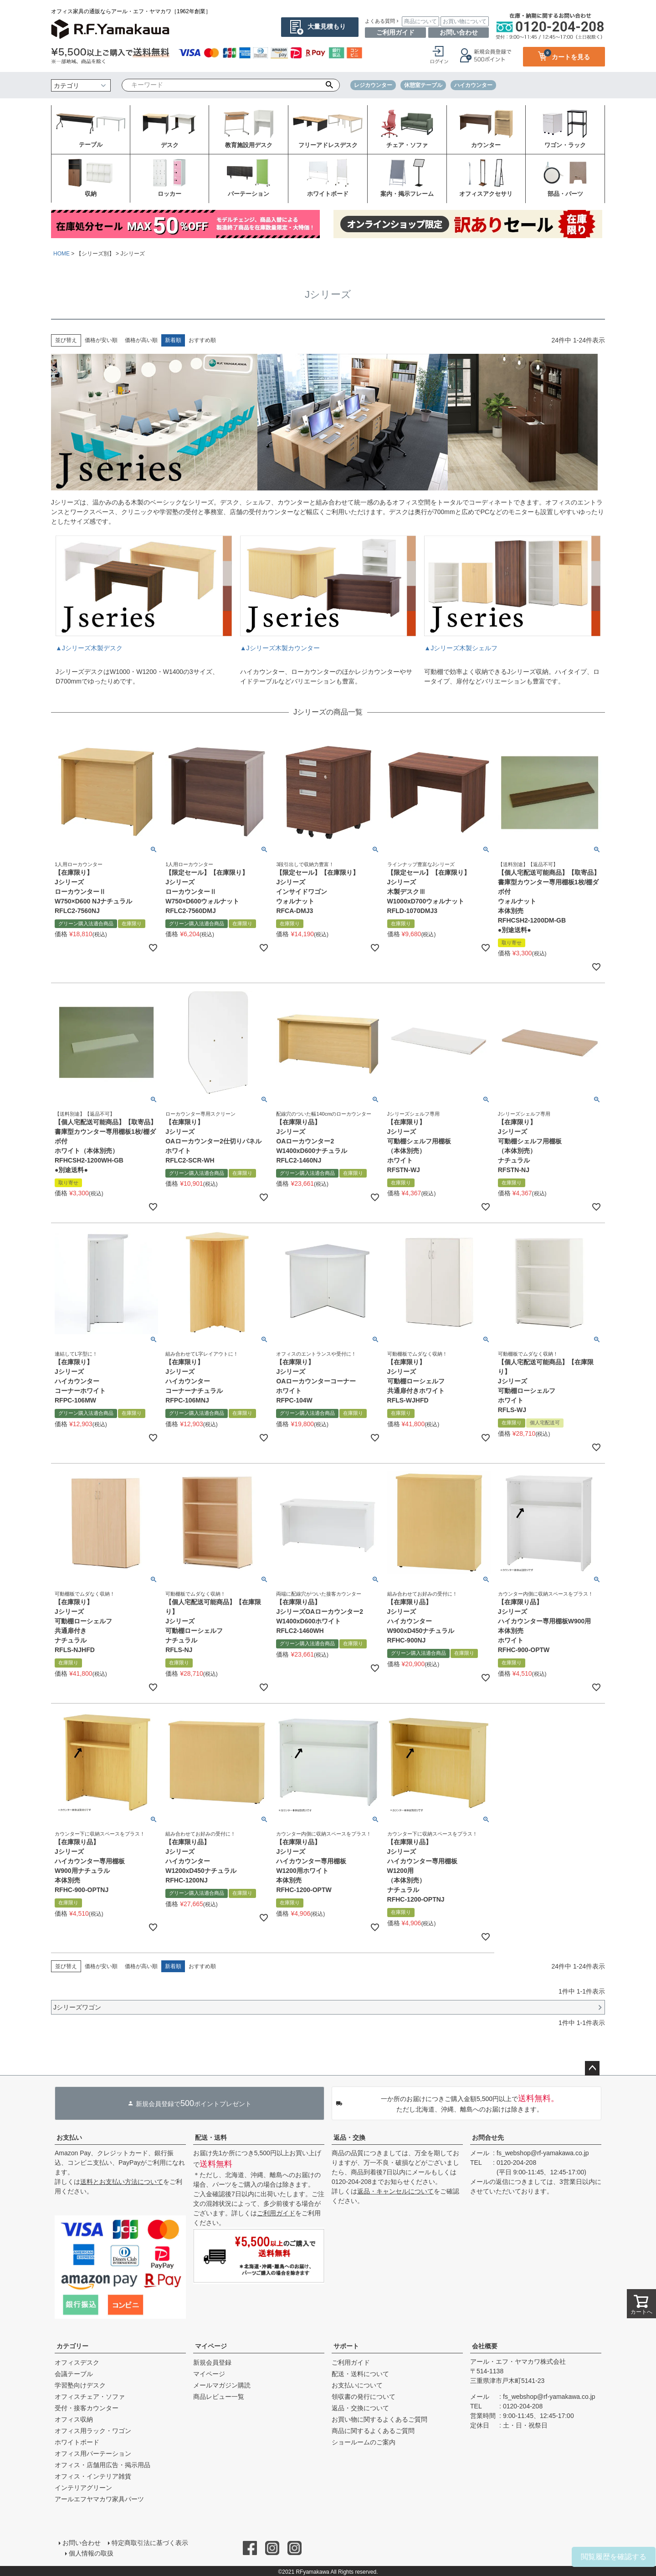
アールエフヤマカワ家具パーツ (99, 2499)
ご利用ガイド (395, 32)
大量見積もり (327, 26)
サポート (346, 2346)
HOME (61, 253)
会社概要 (484, 2346)
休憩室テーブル (423, 85)
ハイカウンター (473, 85)
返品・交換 (349, 2137)
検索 (330, 85)
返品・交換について (360, 2408)
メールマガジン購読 (222, 2385)
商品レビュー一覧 (218, 2396)
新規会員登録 (212, 2362)
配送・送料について (360, 2373)
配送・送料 (211, 2137)
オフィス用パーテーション (93, 2453)
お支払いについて (357, 2385)
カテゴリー (72, 2346)
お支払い (69, 2137)
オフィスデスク (77, 2362)
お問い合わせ (459, 32)
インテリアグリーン (83, 2487)
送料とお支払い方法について (121, 2181)
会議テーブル (74, 2373)
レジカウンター (373, 85)
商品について (420, 21)
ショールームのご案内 (363, 2442)
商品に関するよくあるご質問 (373, 2430)
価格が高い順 (141, 340)
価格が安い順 (101, 340)
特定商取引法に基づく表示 (149, 2542)
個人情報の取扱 (91, 2552)
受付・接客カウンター (86, 2408)
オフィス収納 (74, 2419)
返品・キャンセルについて (395, 2191)
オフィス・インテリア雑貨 (93, 2476)
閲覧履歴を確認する (613, 2557)
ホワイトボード (77, 2442)
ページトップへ (592, 2068)
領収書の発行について (363, 2396)
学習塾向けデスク (80, 2385)
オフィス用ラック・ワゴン (93, 2430)
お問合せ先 (488, 2137)
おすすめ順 (202, 340)
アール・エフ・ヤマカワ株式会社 (518, 2361)
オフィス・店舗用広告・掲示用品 (102, 2465)
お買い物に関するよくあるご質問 (379, 2419)
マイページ (211, 2346)
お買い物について (465, 21)
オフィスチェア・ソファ (90, 2396)
